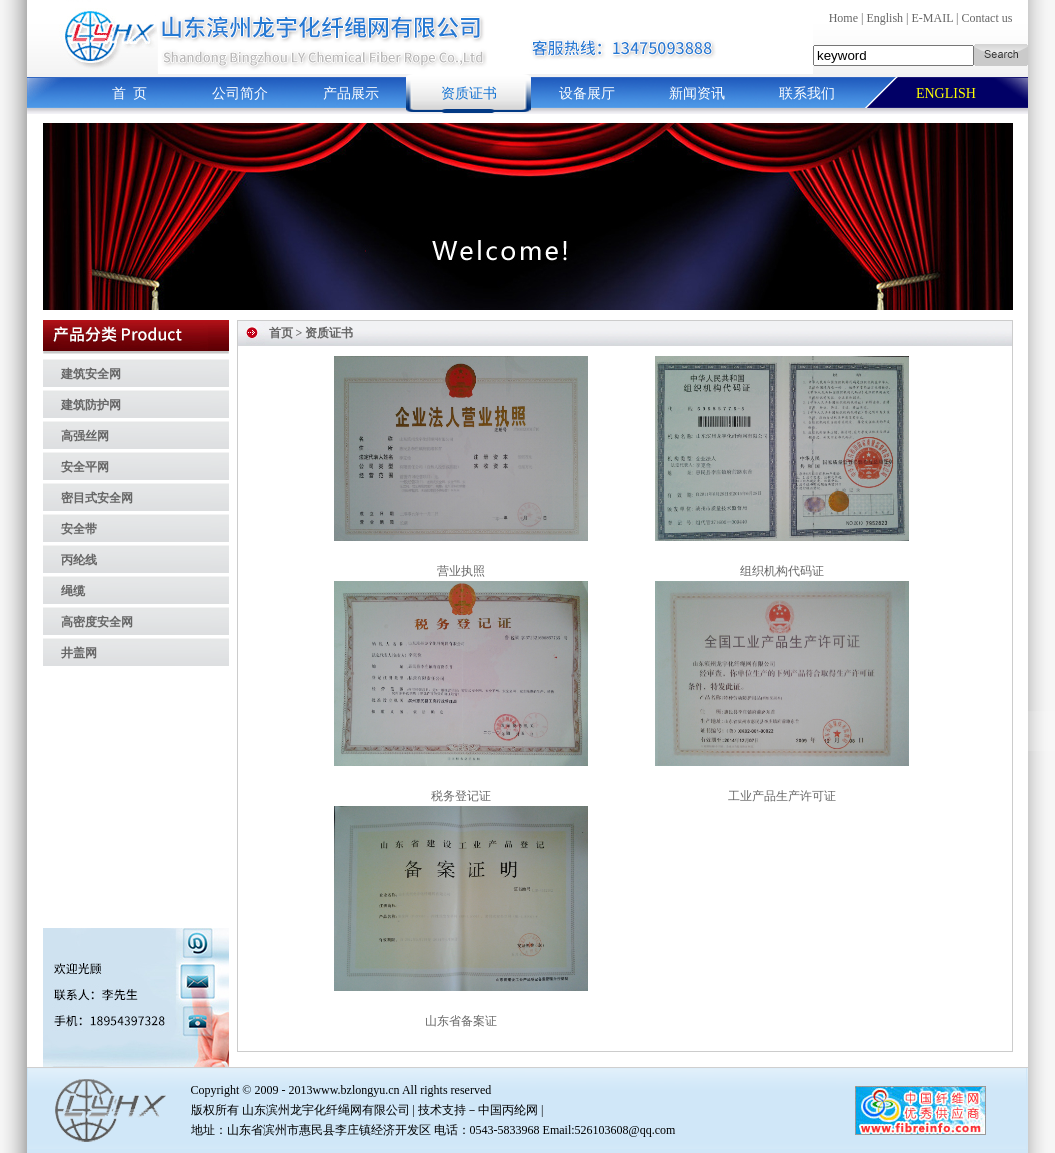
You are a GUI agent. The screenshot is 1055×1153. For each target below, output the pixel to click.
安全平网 (85, 467)
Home (843, 18)
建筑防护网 (91, 405)
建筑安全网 (91, 374)
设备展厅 (587, 93)
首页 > (286, 333)
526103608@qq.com (625, 1130)
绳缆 (73, 591)
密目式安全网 (97, 498)
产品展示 (351, 93)
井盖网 (79, 653)
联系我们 (807, 93)
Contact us (986, 18)
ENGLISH (946, 93)
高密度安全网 (97, 622)
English (884, 18)
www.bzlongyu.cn (355, 1090)
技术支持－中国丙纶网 (478, 1110)
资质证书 (469, 93)
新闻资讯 (697, 93)
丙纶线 (79, 560)
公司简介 (240, 93)
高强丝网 (85, 436)
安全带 (79, 529)
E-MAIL (932, 18)
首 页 (129, 93)
